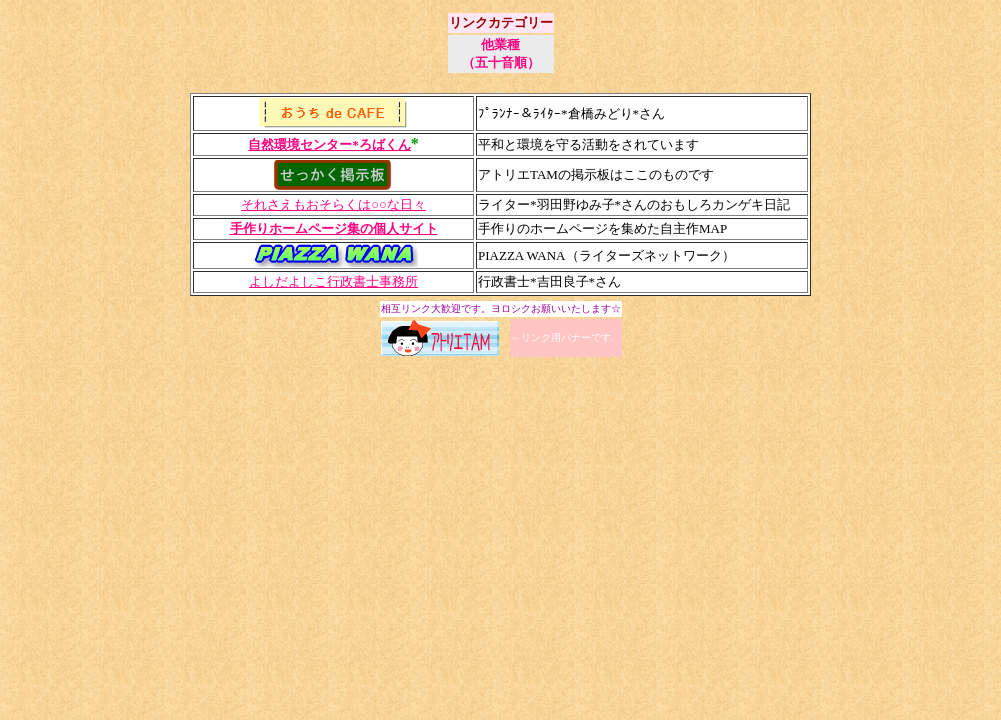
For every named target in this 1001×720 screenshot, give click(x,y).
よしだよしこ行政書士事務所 (333, 281)
